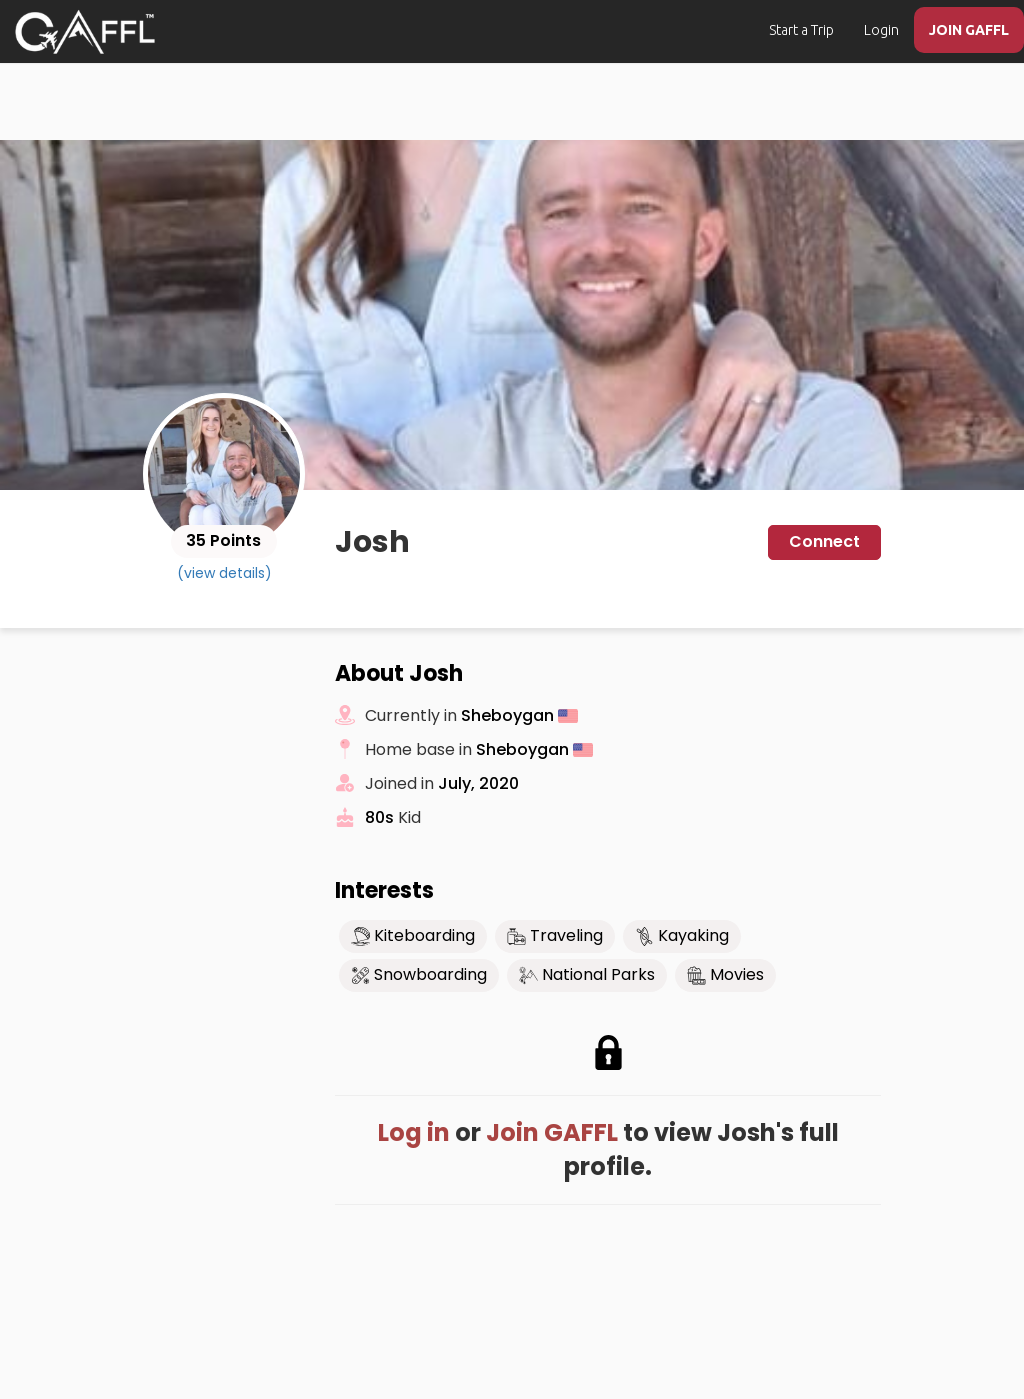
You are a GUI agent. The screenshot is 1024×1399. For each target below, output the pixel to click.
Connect (824, 541)
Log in (414, 1132)
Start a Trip (801, 30)
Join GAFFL (552, 1132)
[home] (85, 32)
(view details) (224, 573)
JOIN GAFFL (969, 30)
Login (881, 30)
